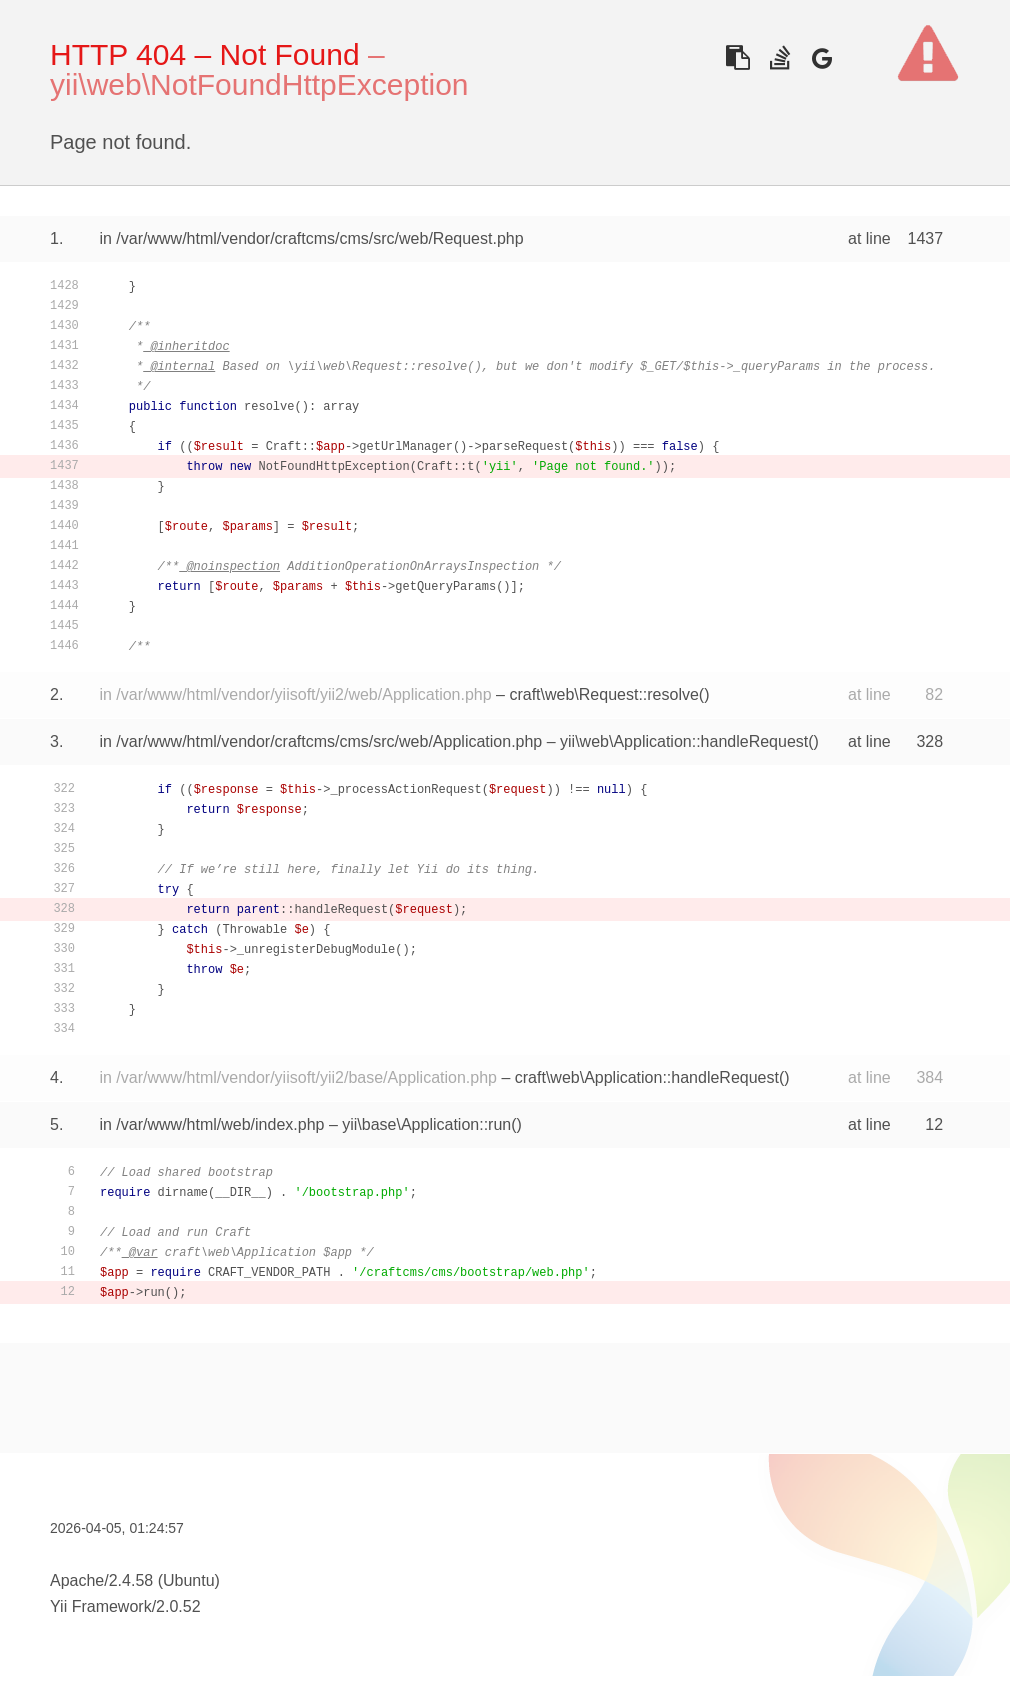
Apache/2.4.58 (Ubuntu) (135, 1580)
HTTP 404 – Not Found (205, 54)
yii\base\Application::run (426, 1124)
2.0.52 (178, 1606)
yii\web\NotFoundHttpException (259, 84)
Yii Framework (101, 1606)
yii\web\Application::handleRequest (684, 741)
